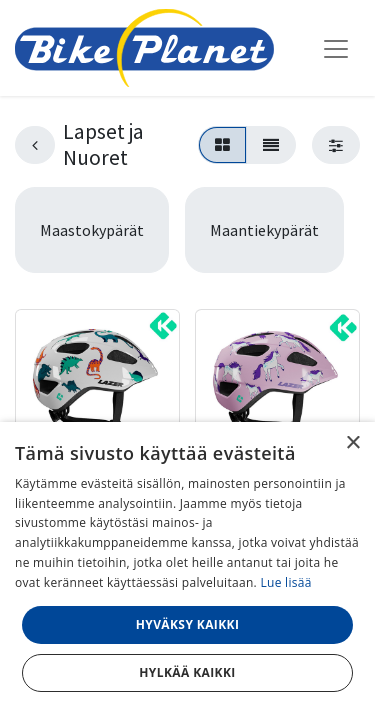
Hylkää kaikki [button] (187, 672)
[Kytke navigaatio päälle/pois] (336, 48)
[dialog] (187, 571)
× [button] (352, 443)
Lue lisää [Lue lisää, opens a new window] (285, 582)
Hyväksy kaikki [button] (188, 624)
